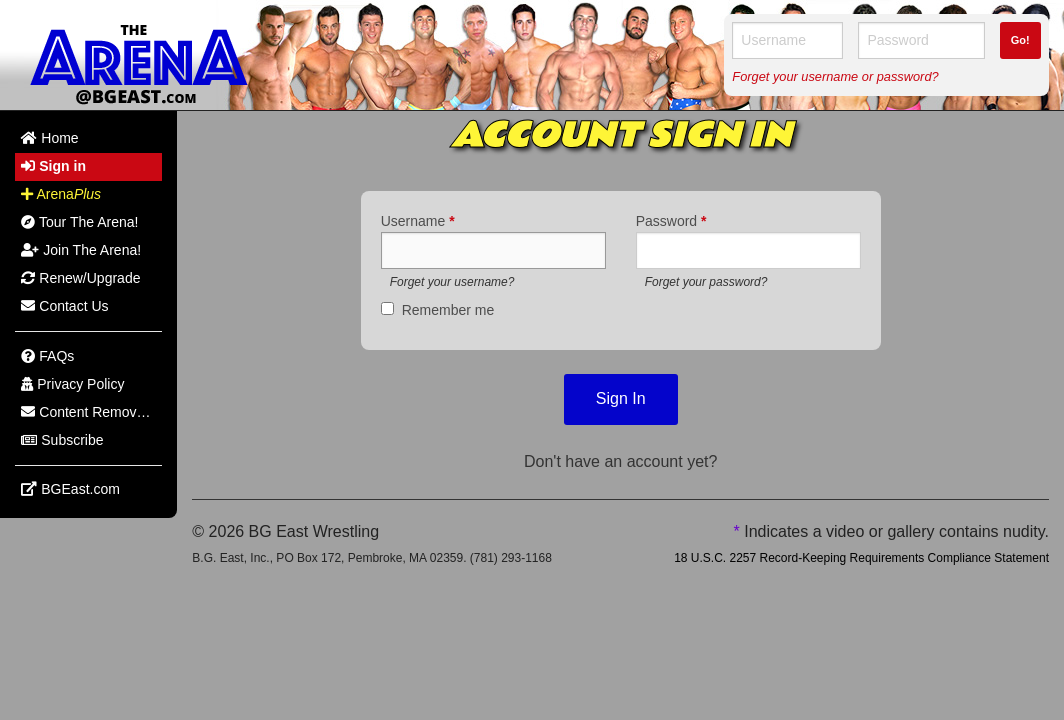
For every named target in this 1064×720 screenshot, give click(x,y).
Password (671, 221)
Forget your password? (706, 282)
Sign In (621, 398)
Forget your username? (452, 282)
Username (418, 221)
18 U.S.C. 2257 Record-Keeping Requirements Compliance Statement (861, 558)
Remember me (448, 310)
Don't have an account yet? (620, 461)
